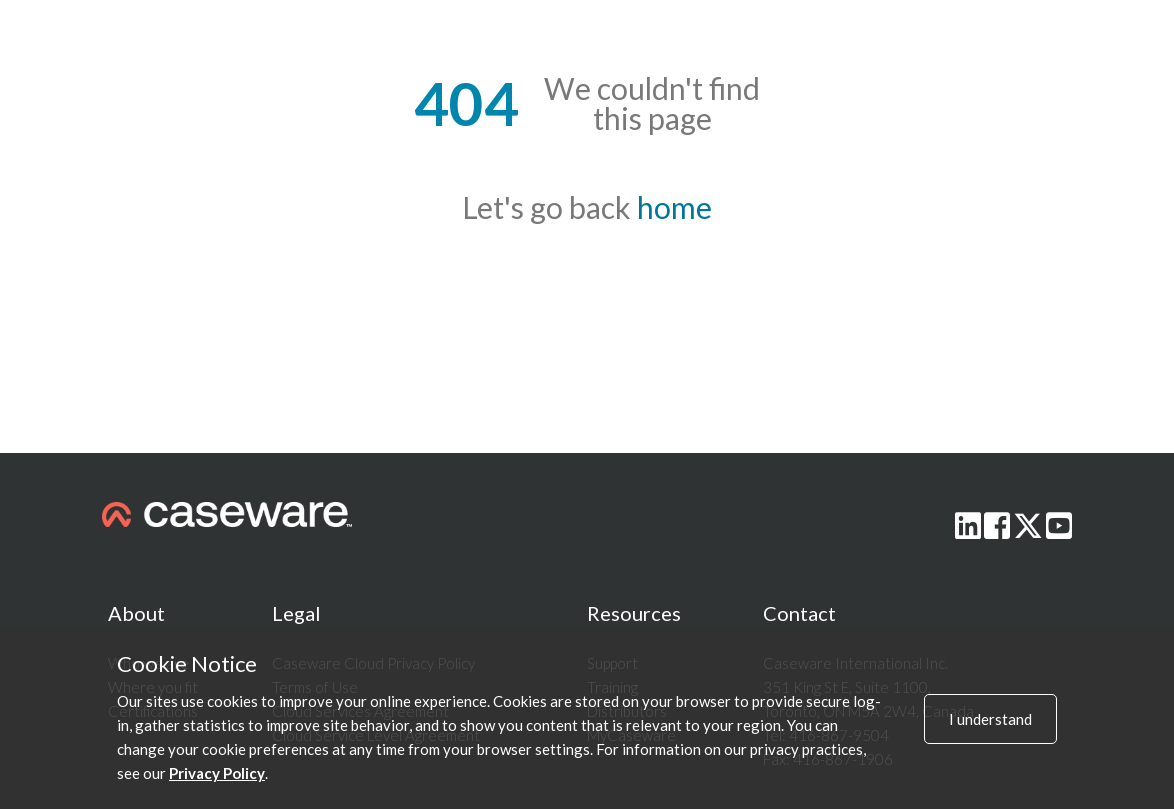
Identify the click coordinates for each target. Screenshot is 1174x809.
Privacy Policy (217, 773)
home (674, 207)
